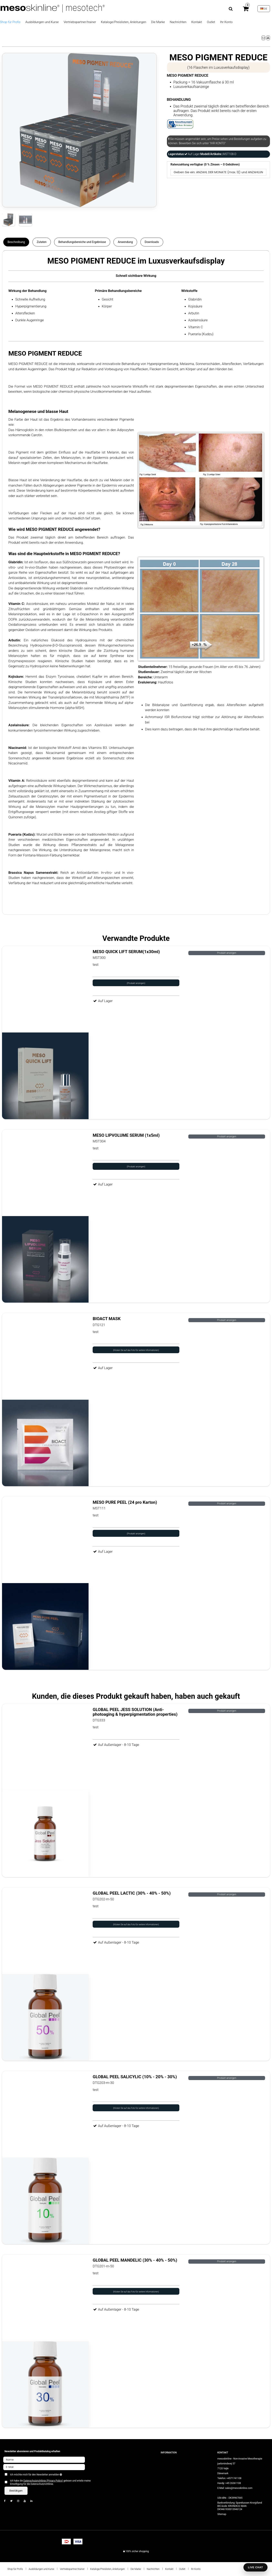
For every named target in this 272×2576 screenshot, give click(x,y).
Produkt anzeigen (226, 952)
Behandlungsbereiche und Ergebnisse (82, 242)
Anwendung (125, 242)
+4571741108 (233, 2478)
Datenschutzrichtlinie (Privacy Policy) (43, 2480)
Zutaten (42, 242)
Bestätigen (16, 2490)
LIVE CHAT (255, 2567)
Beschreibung (16, 242)
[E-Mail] (44, 2467)
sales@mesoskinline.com (238, 2488)
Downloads (152, 242)
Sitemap (221, 2514)
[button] (263, 37)
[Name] (44, 2459)
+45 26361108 (233, 2483)
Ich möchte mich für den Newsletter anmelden (50, 2473)
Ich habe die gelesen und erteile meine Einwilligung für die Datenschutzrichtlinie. (50, 2482)
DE (263, 8)
